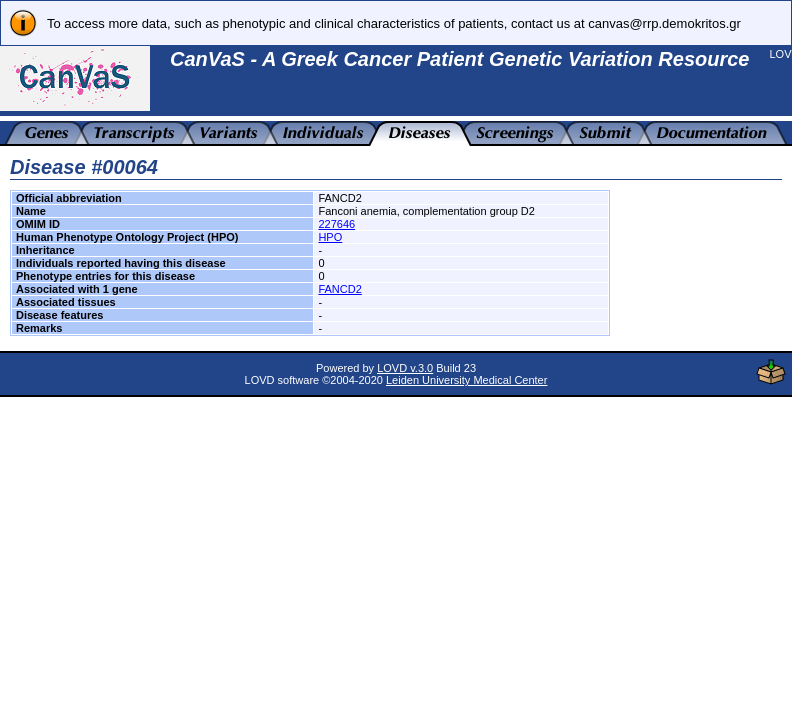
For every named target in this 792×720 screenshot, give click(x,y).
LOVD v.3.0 (405, 368)
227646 (336, 224)
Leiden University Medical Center (466, 380)
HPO (330, 237)
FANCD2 (339, 289)
